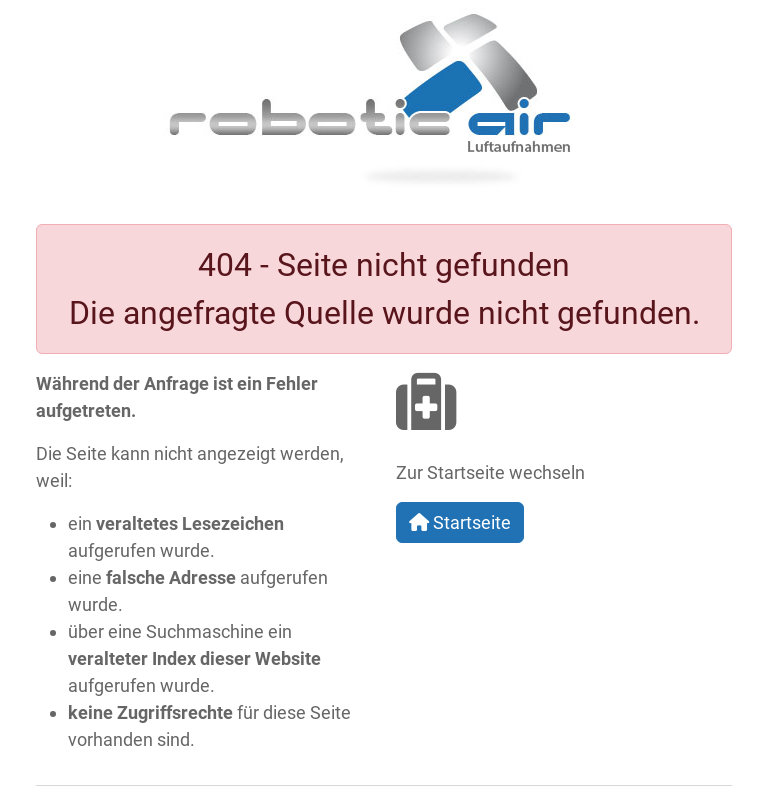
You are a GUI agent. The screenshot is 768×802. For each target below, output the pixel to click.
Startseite (460, 522)
